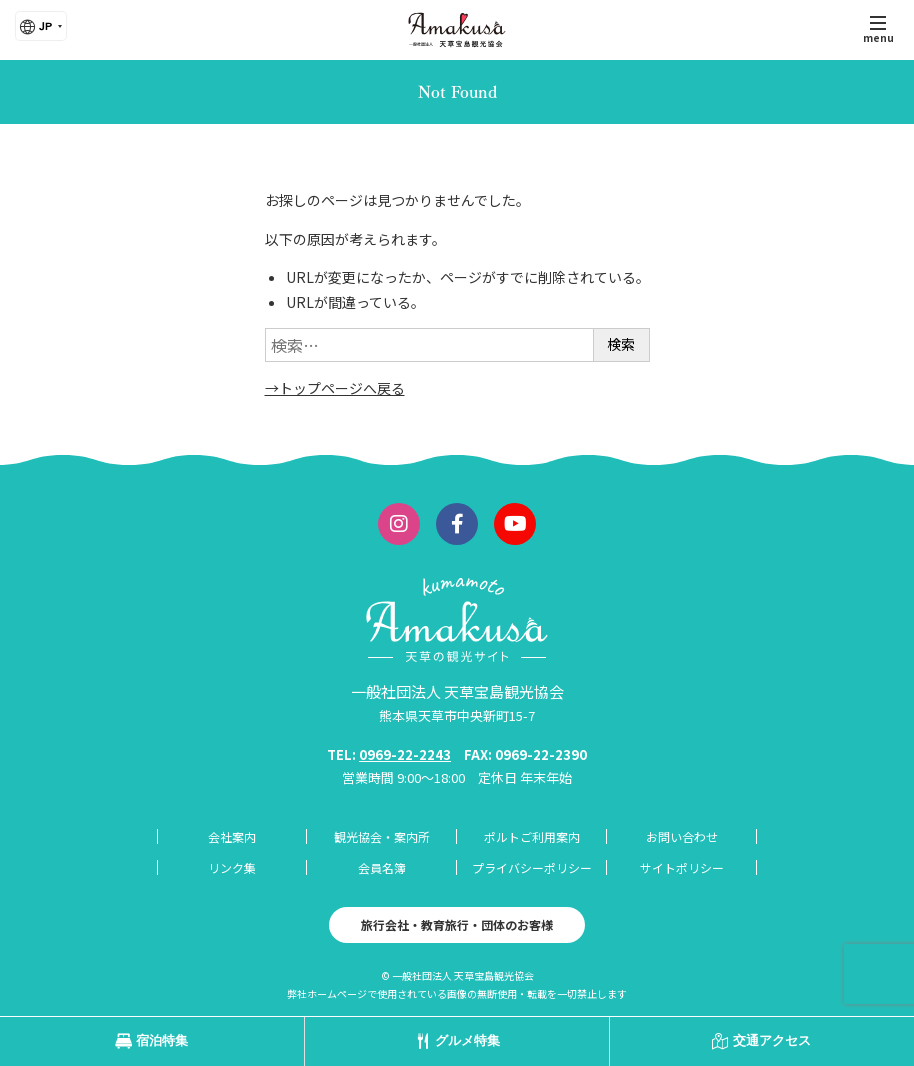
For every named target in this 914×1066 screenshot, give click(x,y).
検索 (621, 344)
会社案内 (232, 836)
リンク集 (232, 867)
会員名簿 (382, 867)
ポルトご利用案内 (532, 836)
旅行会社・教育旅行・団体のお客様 (457, 924)
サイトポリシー (682, 867)
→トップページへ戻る (335, 388)
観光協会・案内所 (382, 836)
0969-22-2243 (405, 754)
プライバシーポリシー (532, 867)
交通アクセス (772, 1040)
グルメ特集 (467, 1040)
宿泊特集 (162, 1040)
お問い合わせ (682, 836)
